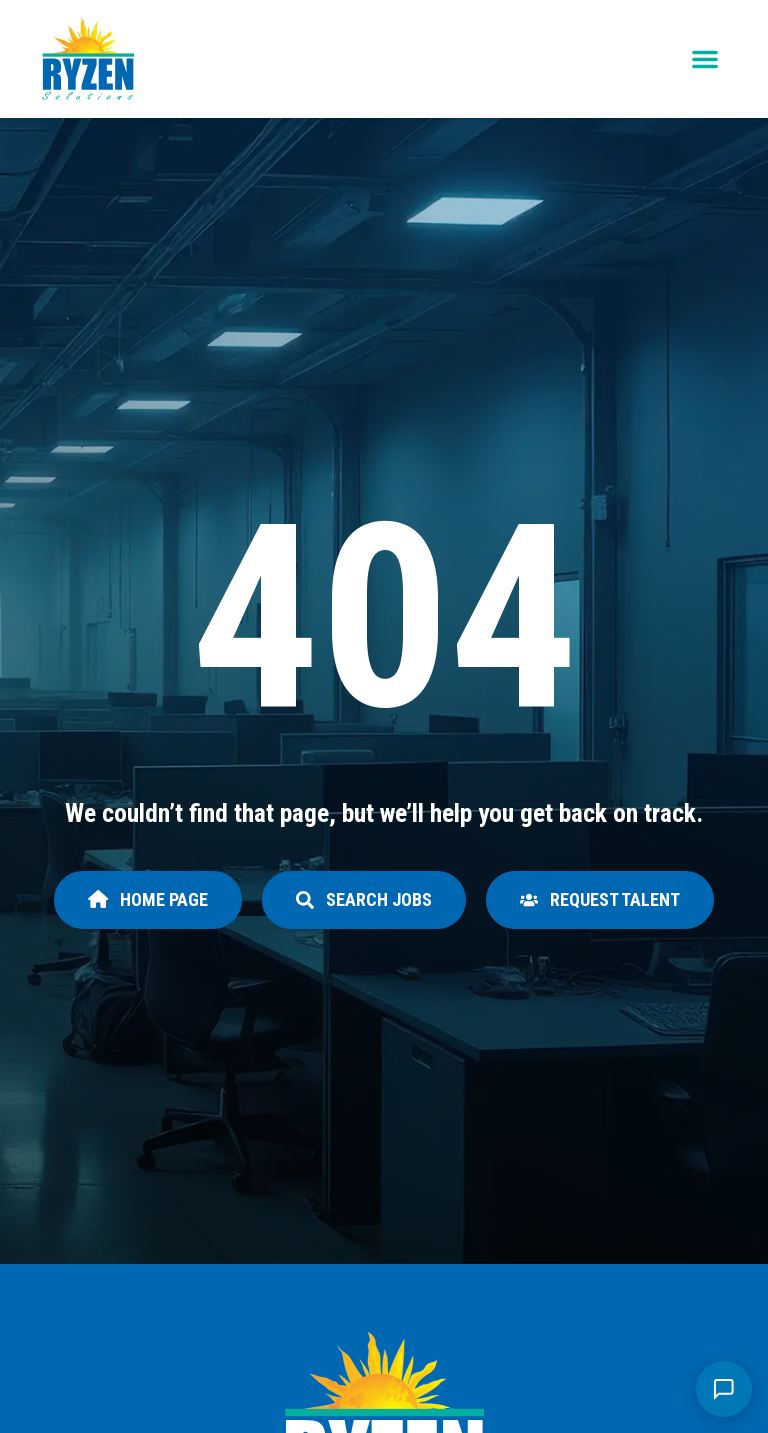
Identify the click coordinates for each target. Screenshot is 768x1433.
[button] (705, 59)
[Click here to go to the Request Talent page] (600, 900)
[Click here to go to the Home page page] (148, 900)
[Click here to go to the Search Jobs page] (364, 900)
